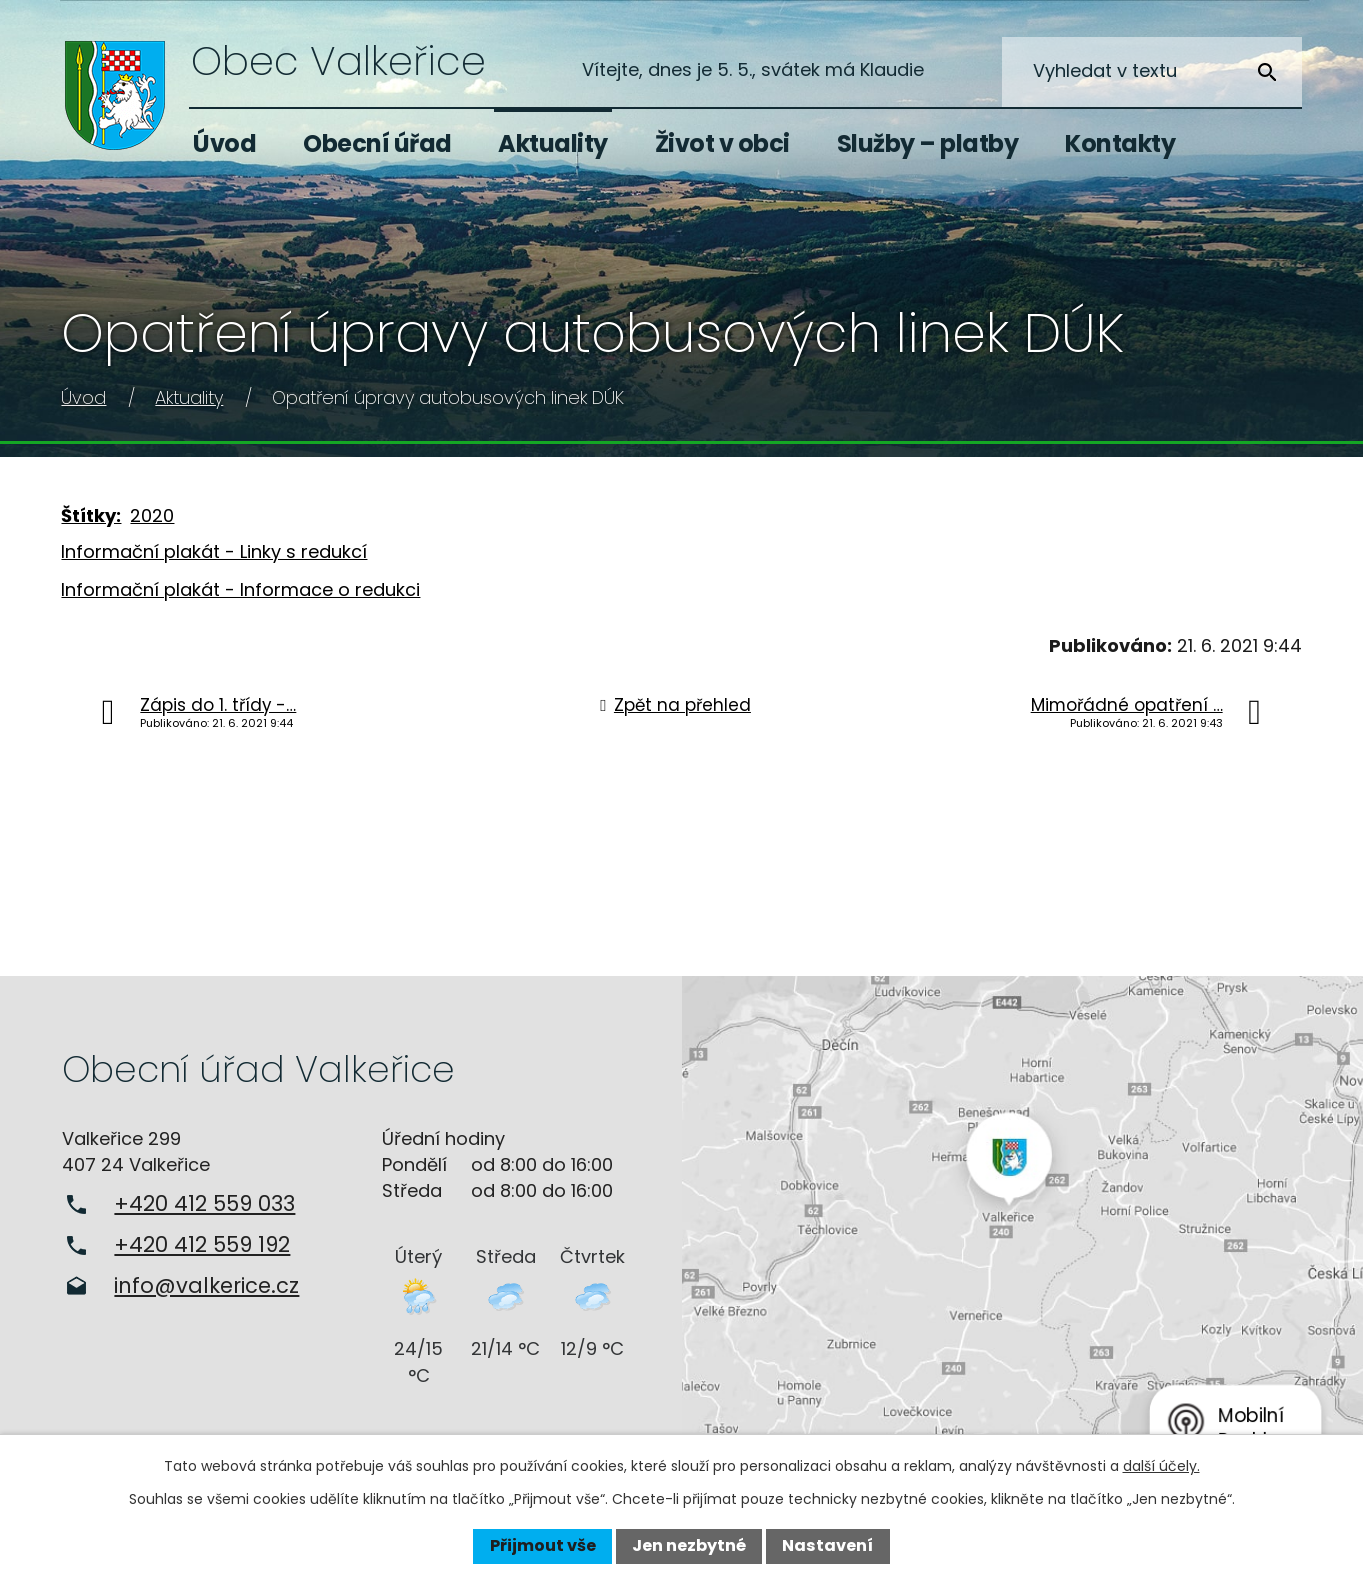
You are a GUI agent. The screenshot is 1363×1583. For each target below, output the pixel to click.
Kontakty (1120, 143)
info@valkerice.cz (206, 1285)
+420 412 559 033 (204, 1203)
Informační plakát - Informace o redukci (240, 589)
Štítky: (91, 515)
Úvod (224, 143)
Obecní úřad (377, 143)
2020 (152, 515)
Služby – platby (928, 143)
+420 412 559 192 (202, 1244)
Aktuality (553, 143)
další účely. (1161, 1466)
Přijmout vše (543, 1545)
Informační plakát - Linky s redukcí (214, 551)
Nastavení (827, 1545)
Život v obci (722, 143)
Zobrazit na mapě (1023, 1224)
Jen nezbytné (689, 1545)
